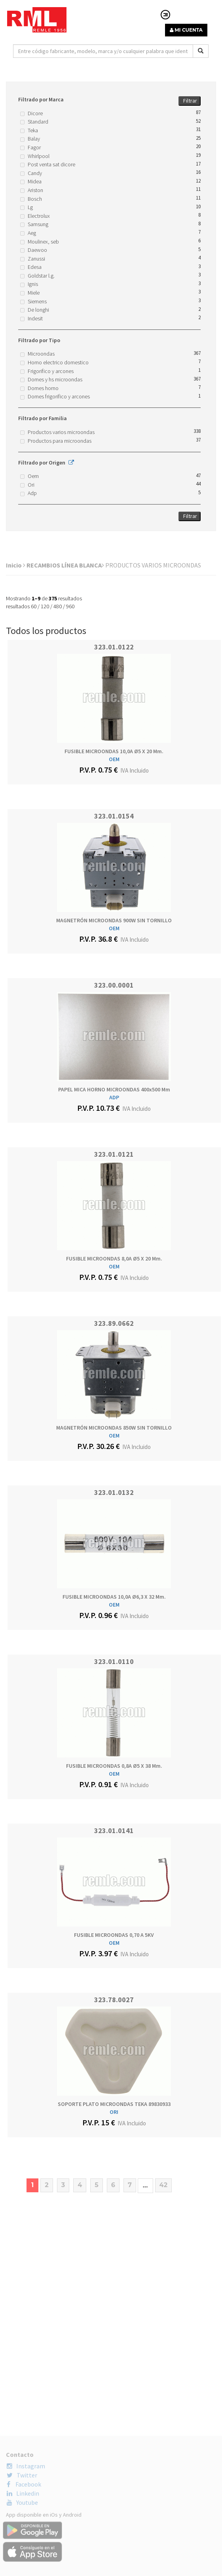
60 (33, 606)
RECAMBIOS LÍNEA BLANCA (65, 565)
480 (57, 606)
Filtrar (190, 100)
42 (163, 2185)
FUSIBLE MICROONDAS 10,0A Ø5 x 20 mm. (114, 751)
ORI (114, 2111)
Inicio (15, 565)
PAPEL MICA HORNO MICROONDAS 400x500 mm (114, 1089)
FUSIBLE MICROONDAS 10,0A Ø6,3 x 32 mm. (114, 1596)
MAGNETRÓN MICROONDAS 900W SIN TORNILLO (114, 920)
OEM (114, 759)
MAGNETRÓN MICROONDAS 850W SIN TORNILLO (114, 1427)
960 (70, 606)
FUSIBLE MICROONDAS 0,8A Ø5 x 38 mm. (114, 1765)
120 (45, 606)
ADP (114, 1097)
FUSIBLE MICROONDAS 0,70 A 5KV (114, 1934)
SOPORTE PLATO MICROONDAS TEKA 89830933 (114, 2104)
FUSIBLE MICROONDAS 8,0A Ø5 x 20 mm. (114, 1258)
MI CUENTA (186, 30)
